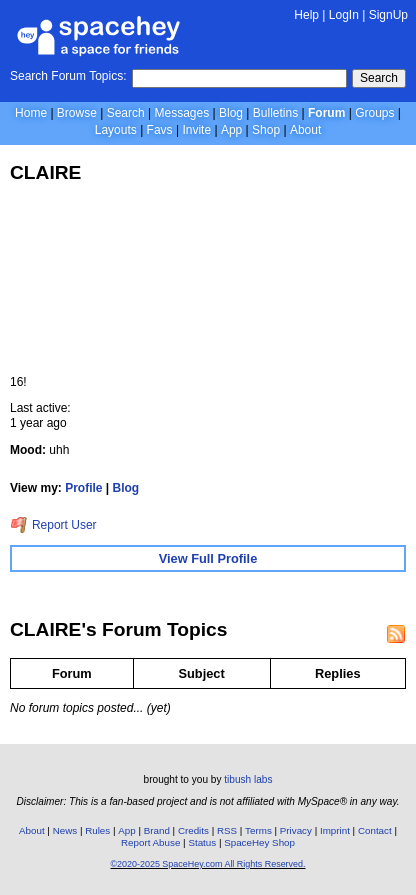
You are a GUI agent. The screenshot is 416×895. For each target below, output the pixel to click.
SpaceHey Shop (259, 842)
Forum (326, 113)
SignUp (388, 15)
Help (306, 15)
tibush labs (248, 779)
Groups (374, 113)
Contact (375, 830)
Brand (157, 830)
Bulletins (275, 113)
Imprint (335, 830)
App (231, 130)
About (305, 130)
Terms (258, 830)
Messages (182, 113)
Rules (97, 830)
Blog (231, 113)
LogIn (344, 15)
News (65, 830)
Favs (160, 130)
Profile (83, 488)
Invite (196, 130)
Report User (53, 525)
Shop (266, 130)
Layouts (116, 130)
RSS (227, 830)
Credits (193, 830)
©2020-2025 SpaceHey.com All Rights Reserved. (207, 864)
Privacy (296, 830)
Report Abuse (150, 842)
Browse (77, 113)
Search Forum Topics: (68, 76)
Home (31, 113)
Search (379, 78)
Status (202, 842)
